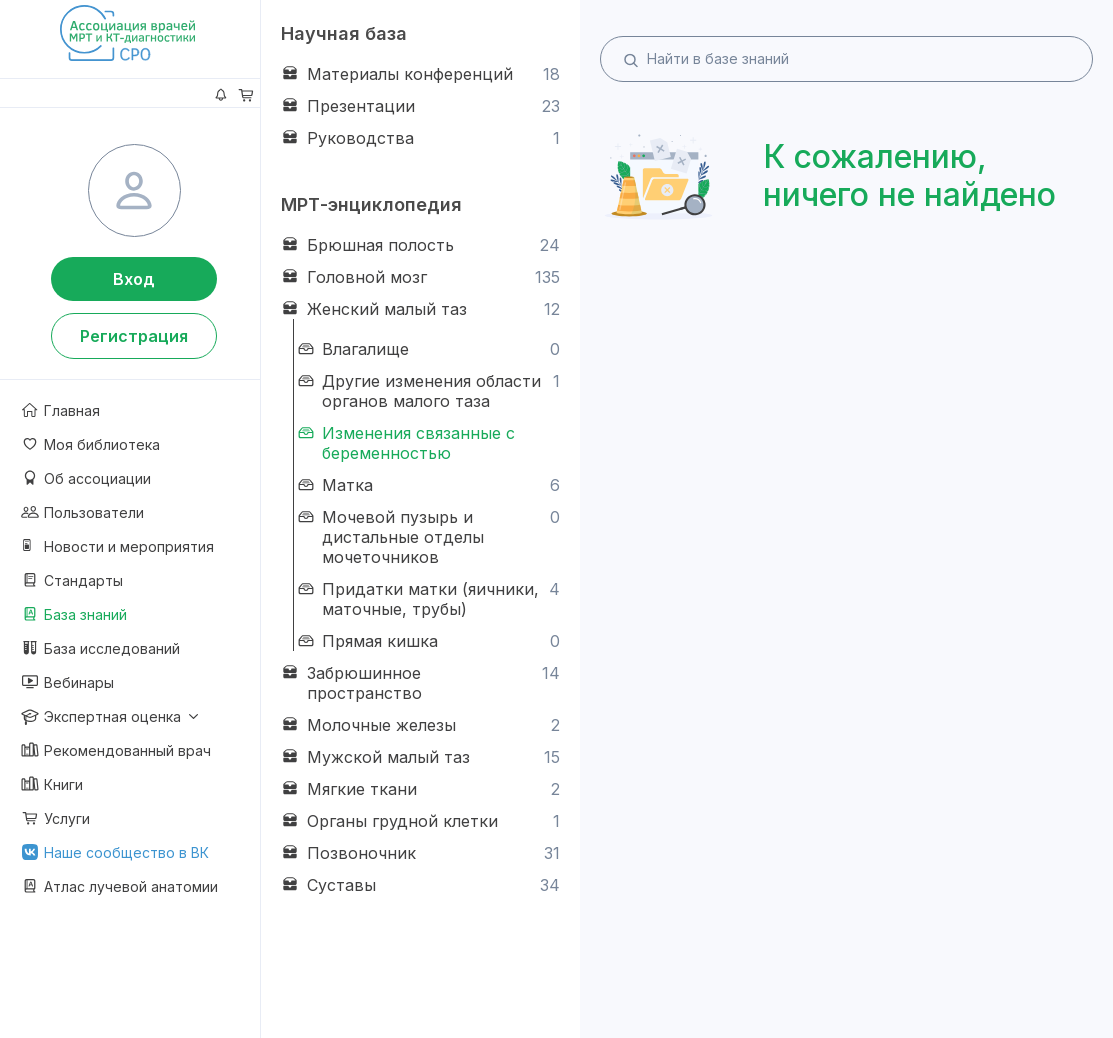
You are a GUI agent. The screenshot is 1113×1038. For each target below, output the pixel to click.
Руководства (420, 138)
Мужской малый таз (420, 757)
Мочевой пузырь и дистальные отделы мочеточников (428, 537)
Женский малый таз (420, 309)
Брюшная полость (420, 245)
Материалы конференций (420, 74)
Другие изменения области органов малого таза (428, 391)
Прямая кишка (428, 641)
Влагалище (428, 349)
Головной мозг (420, 277)
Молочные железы (420, 725)
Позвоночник (420, 853)
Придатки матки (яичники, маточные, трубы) (428, 599)
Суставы (420, 885)
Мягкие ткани (420, 789)
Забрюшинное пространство (420, 683)
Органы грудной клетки (420, 821)
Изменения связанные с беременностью (405, 443)
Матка (428, 485)
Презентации (420, 106)
